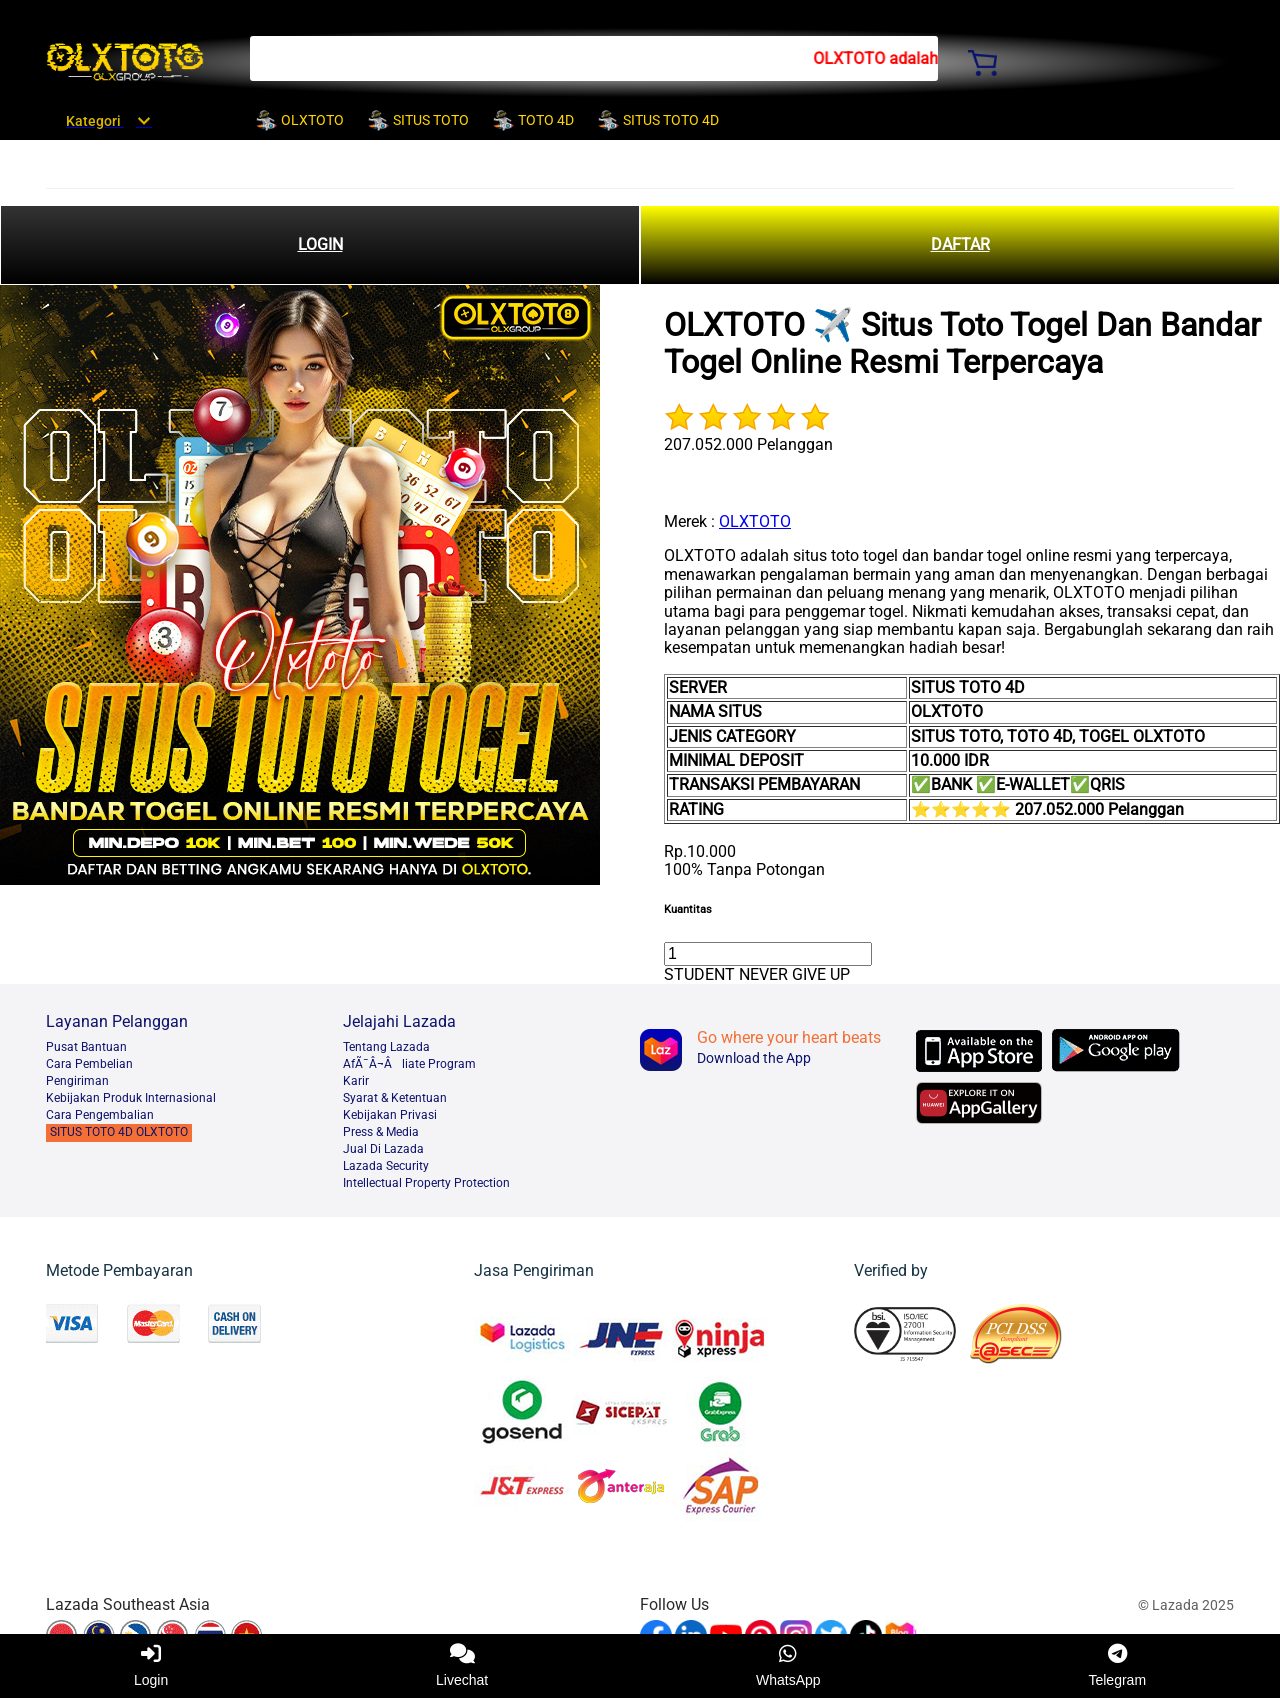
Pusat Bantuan (86, 1047)
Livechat (462, 1666)
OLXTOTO (755, 521)
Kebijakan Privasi (390, 1115)
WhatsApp (788, 1666)
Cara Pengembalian (100, 1115)
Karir (356, 1081)
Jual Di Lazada (383, 1149)
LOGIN (320, 244)
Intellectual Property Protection (426, 1183)
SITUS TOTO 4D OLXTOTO (119, 1132)
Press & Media (381, 1132)
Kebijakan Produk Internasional (131, 1098)
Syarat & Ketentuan (395, 1098)
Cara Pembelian (89, 1064)
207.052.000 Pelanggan (748, 444)
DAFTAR (960, 244)
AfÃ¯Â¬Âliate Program (409, 1064)
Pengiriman (77, 1081)
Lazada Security (386, 1166)
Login (151, 1666)
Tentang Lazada (386, 1047)
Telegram (1117, 1666)
